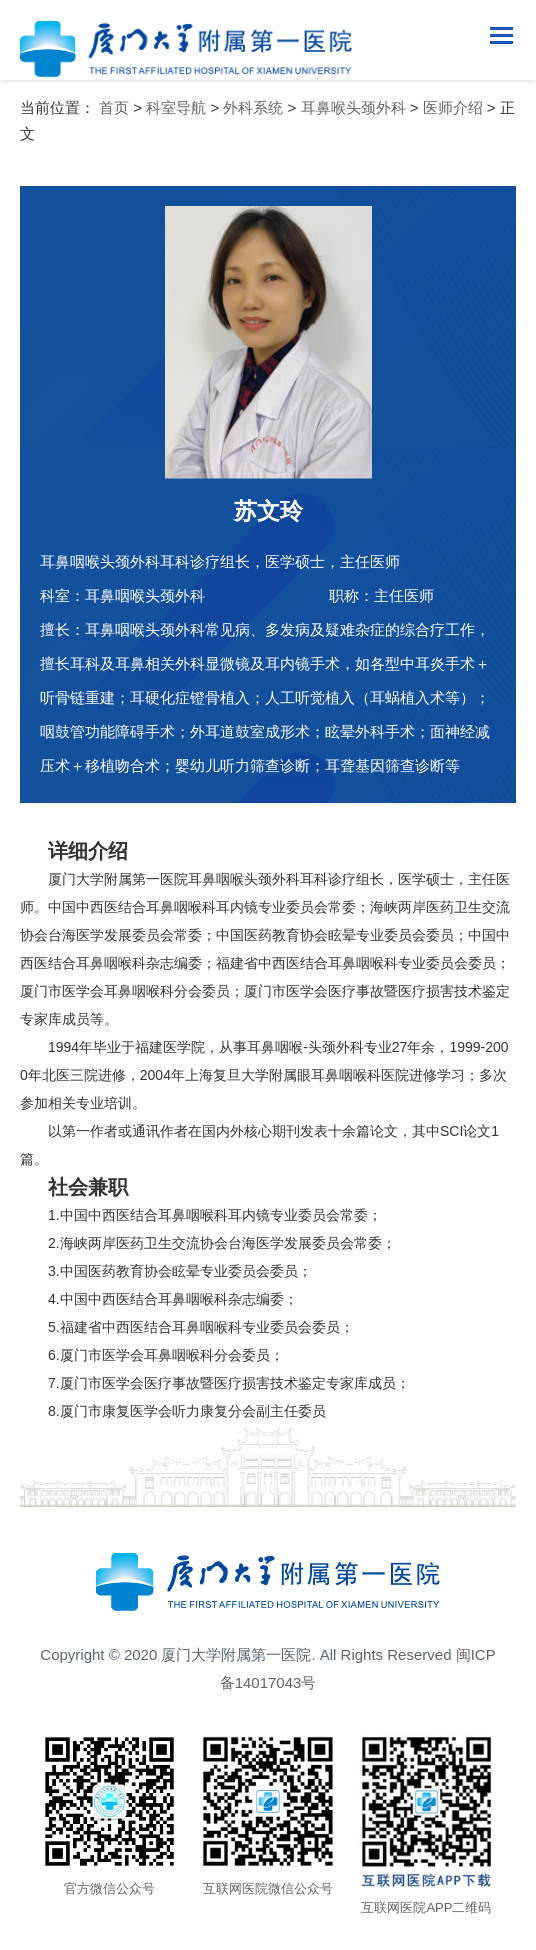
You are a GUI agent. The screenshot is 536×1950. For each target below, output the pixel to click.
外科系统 (253, 107)
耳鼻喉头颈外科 (353, 107)
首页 (114, 107)
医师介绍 (453, 107)
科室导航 (176, 107)
